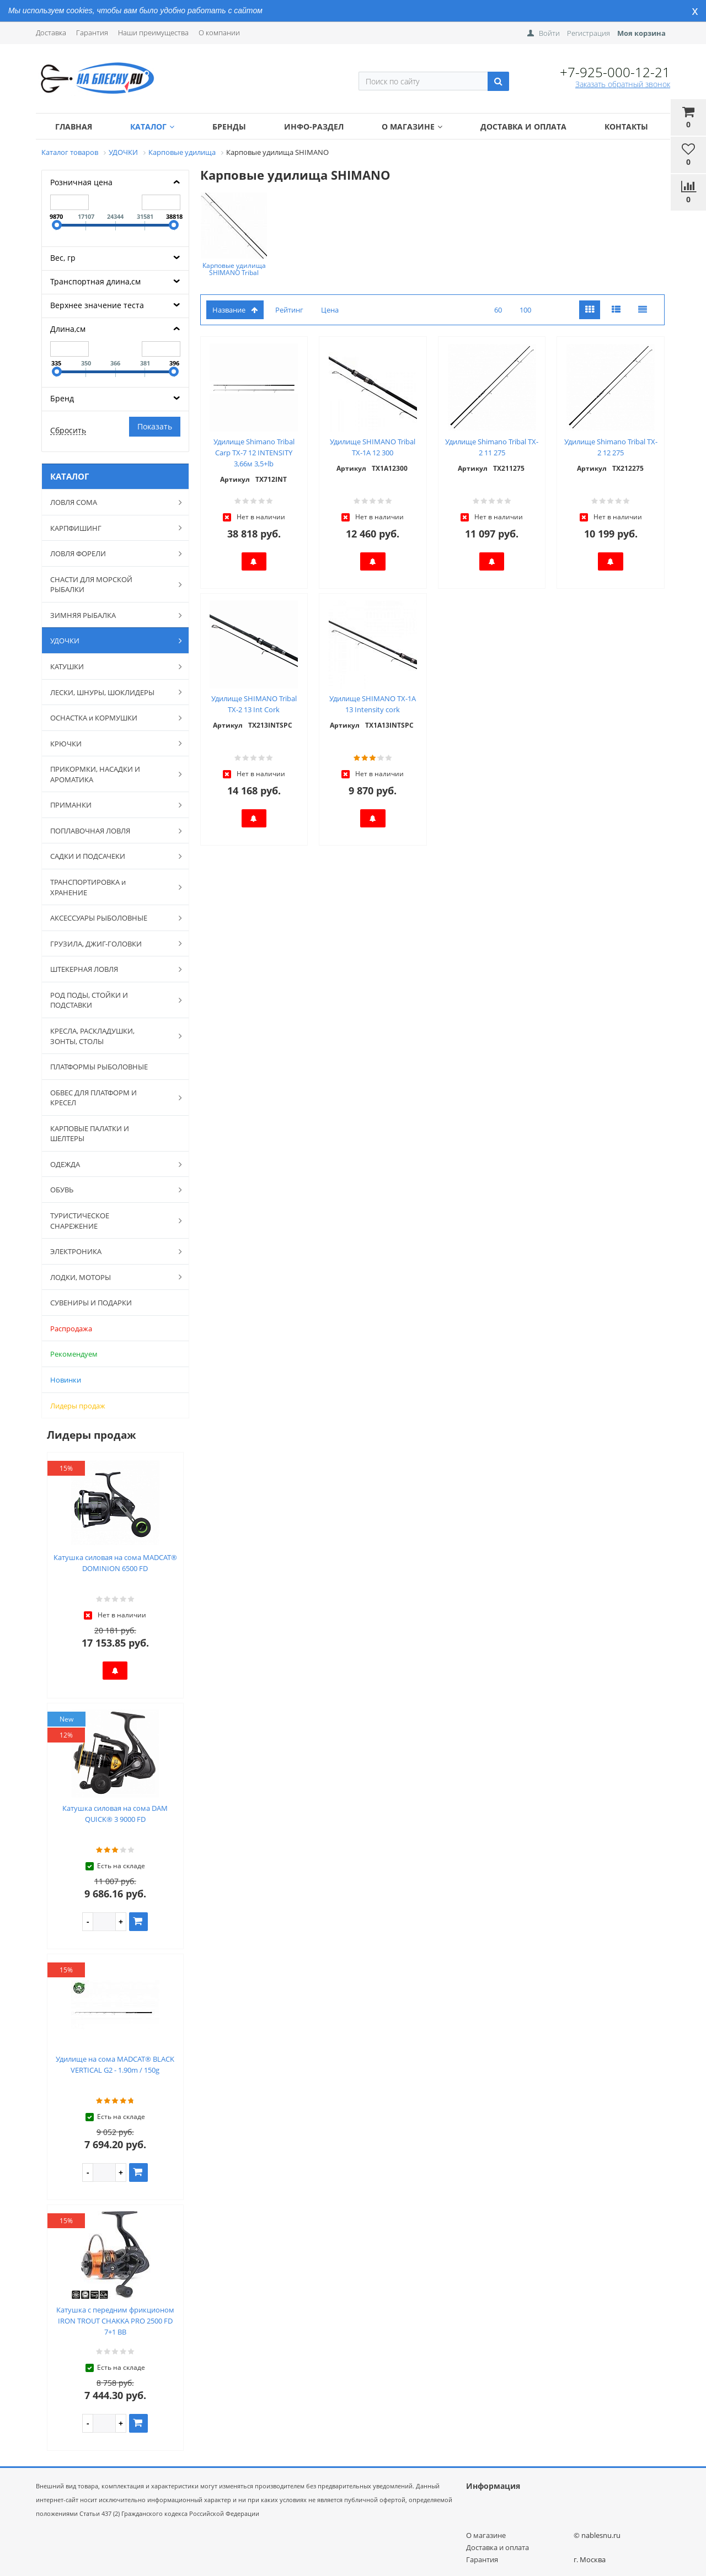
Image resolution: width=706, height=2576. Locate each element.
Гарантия (92, 32)
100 (525, 310)
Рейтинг (289, 310)
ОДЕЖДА (110, 1164)
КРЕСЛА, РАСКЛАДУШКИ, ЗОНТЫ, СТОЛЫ (110, 1036)
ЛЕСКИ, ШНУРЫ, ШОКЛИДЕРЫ (110, 691)
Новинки (65, 1380)
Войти (549, 33)
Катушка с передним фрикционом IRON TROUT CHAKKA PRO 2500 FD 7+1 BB (115, 2321)
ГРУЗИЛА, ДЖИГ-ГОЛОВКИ (110, 943)
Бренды (229, 126)
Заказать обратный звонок (622, 84)
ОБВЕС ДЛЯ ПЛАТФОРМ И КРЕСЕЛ (110, 1098)
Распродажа (71, 1328)
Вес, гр (63, 257)
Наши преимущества (153, 32)
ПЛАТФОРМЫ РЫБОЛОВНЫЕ (99, 1067)
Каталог (152, 126)
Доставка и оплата (523, 126)
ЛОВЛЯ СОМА (110, 502)
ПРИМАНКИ (110, 804)
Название (235, 310)
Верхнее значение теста (97, 305)
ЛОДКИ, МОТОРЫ (110, 1276)
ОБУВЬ (110, 1189)
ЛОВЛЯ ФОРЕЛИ (110, 553)
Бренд (62, 398)
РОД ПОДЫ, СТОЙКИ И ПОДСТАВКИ (110, 1000)
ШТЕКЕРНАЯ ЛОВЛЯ (110, 969)
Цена (330, 310)
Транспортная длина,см (95, 281)
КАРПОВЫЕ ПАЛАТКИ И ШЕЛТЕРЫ (89, 1133)
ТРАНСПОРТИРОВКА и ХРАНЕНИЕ (110, 887)
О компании (219, 32)
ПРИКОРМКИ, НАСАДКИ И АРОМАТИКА (110, 774)
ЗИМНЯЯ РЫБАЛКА (110, 615)
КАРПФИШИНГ (110, 527)
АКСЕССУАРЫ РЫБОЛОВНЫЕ (110, 917)
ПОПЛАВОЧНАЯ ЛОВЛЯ (110, 830)
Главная (73, 126)
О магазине (412, 126)
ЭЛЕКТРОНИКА (110, 1251)
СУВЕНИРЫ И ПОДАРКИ (91, 1303)
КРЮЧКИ (110, 743)
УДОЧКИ (110, 640)
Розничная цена (81, 182)
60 (498, 310)
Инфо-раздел (314, 126)
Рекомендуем (74, 1354)
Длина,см (67, 329)
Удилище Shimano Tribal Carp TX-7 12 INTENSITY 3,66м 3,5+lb (254, 453)
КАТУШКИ (110, 666)
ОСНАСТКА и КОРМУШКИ (110, 717)
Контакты (626, 126)
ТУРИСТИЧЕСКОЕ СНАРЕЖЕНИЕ (110, 1221)
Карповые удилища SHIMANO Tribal (234, 269)
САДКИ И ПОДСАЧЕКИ (110, 856)
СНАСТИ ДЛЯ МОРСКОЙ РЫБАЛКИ (110, 584)
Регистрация (588, 33)
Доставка (51, 32)
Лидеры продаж (77, 1406)
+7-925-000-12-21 (615, 72)
